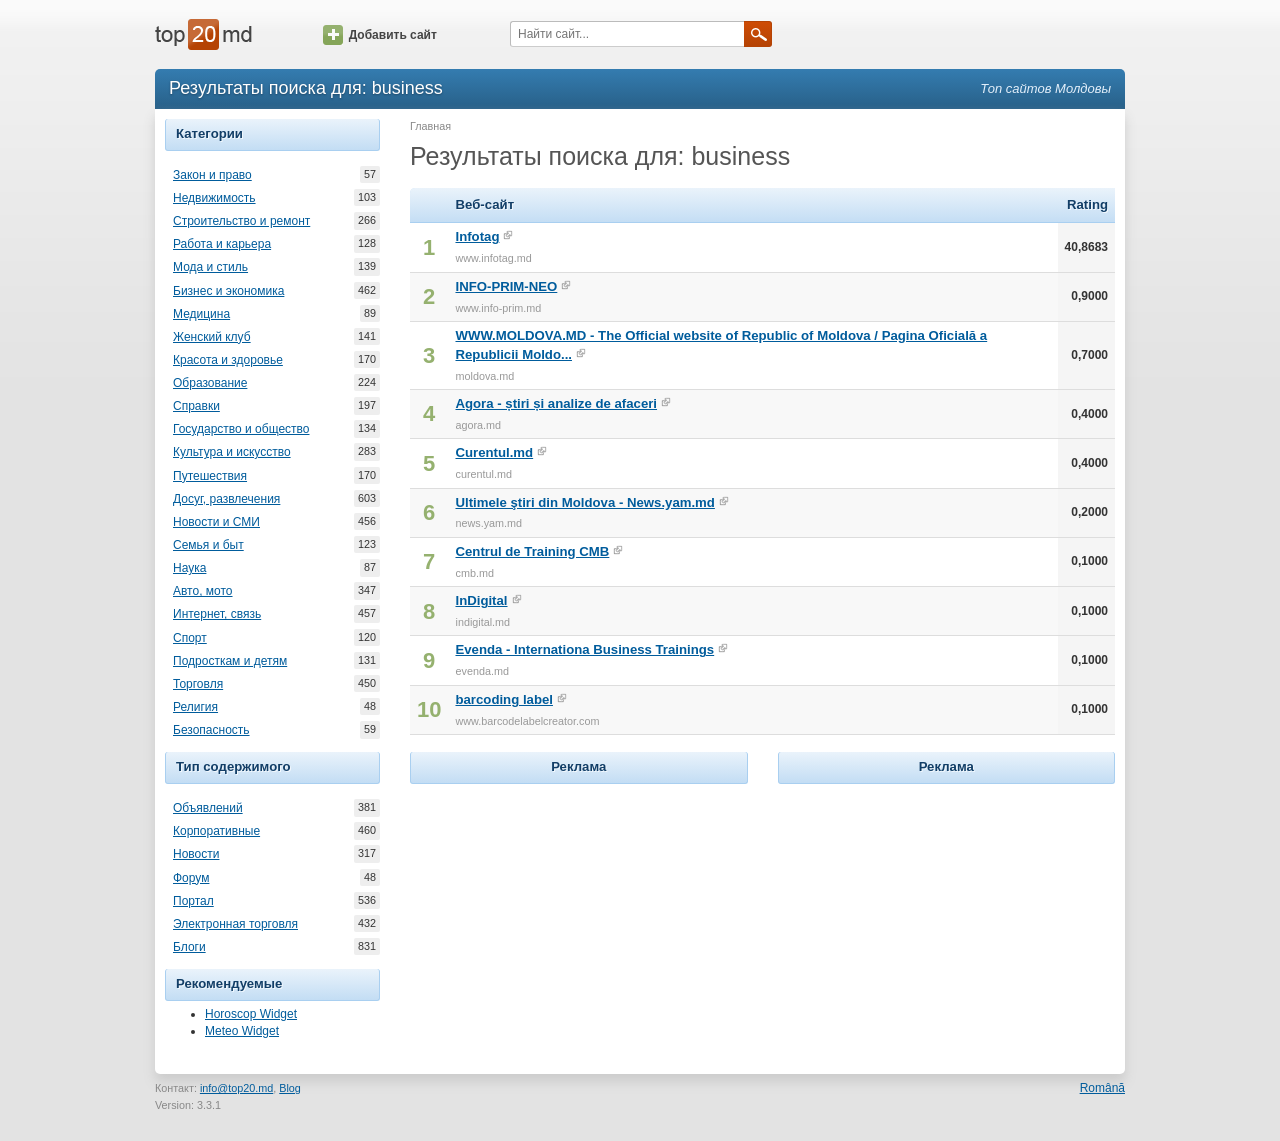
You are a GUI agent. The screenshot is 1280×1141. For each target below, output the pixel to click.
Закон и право (212, 175)
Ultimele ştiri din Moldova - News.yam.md (584, 502)
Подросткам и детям (230, 661)
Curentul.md (494, 452)
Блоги (189, 947)
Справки (196, 406)
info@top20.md (236, 1088)
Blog (290, 1088)
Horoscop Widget (251, 1014)
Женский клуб (212, 337)
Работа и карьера (222, 244)
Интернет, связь (217, 614)
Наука (189, 568)
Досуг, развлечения (226, 499)
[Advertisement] (579, 914)
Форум (191, 878)
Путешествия (210, 476)
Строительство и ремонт (241, 221)
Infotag (477, 236)
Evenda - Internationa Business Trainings (584, 649)
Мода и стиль (210, 267)
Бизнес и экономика (228, 291)
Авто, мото (203, 591)
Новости (196, 854)
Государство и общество (241, 429)
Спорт (190, 638)
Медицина (201, 314)
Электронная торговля (235, 924)
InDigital (481, 600)
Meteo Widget (242, 1031)
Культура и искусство (232, 452)
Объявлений (208, 808)
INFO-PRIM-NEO (506, 286)
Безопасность (211, 730)
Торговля (198, 684)
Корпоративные (216, 831)
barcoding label (503, 699)
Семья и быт (208, 545)
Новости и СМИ (216, 522)
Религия (195, 707)
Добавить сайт (380, 35)
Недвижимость (214, 198)
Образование (210, 383)
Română (1102, 1088)
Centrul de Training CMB (532, 551)
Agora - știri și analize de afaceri (556, 403)
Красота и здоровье (228, 360)
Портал (193, 901)
